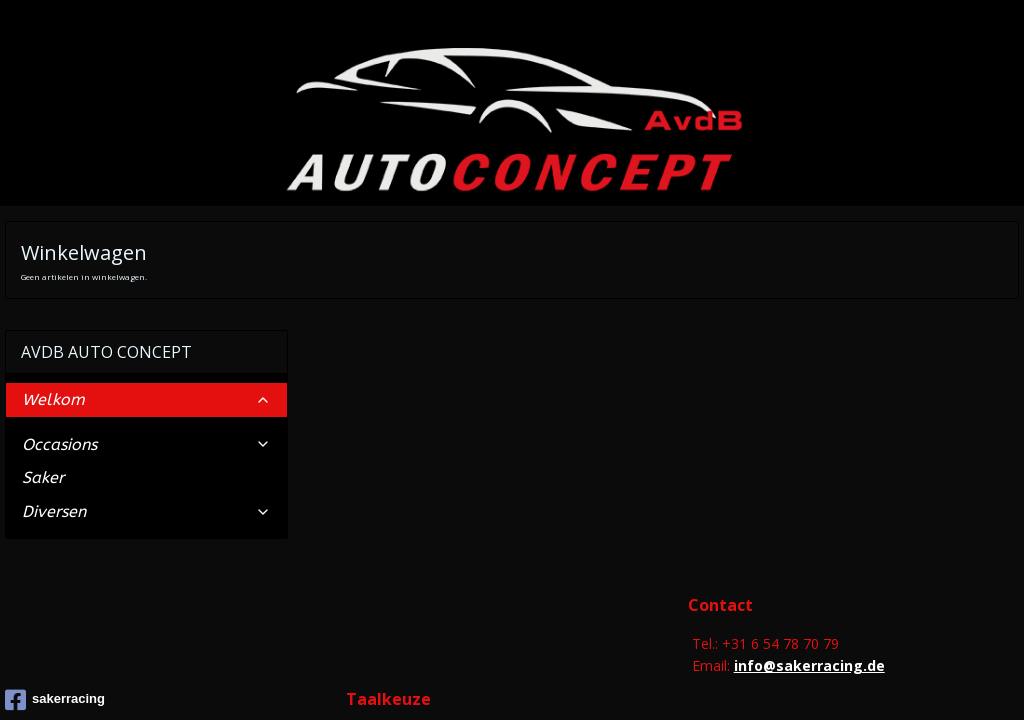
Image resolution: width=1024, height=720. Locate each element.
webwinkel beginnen (576, 681)
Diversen (146, 402)
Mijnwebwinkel (750, 681)
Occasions (146, 335)
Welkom (146, 291)
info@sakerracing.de (809, 557)
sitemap (457, 681)
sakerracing (55, 591)
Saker (43, 369)
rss (499, 681)
